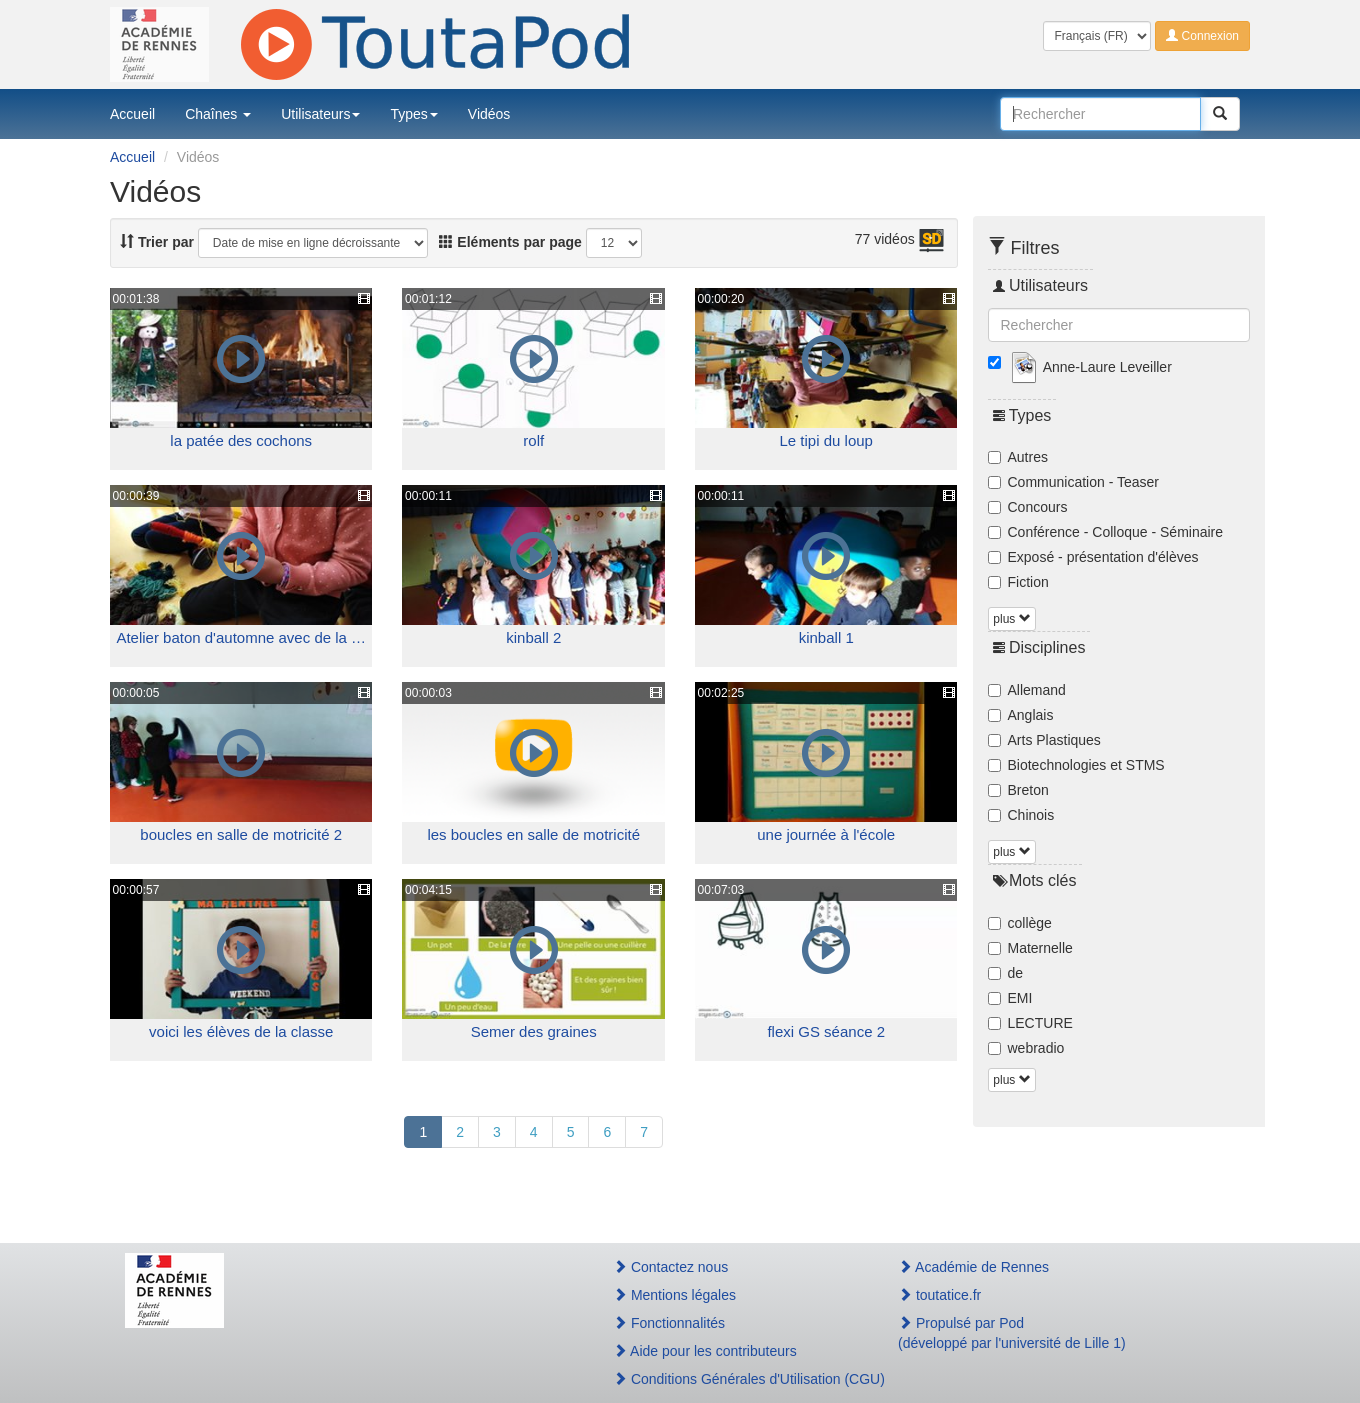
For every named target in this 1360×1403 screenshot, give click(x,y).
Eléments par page (510, 242)
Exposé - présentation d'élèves (1093, 557)
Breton (1018, 790)
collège (1020, 923)
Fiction (1018, 582)
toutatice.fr (939, 1295)
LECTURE (1030, 1023)
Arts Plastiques (1044, 740)
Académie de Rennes (973, 1267)
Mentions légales (674, 1295)
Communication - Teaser (1073, 482)
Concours (1028, 507)
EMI (1010, 998)
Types (413, 114)
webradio (1026, 1048)
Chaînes (218, 114)
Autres (1018, 457)
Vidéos (489, 114)
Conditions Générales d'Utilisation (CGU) (734, 1379)
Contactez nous (670, 1267)
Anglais (1021, 715)
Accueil (132, 114)
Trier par (157, 242)
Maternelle (1030, 948)
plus (1011, 619)
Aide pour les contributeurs (705, 1351)
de (1006, 973)
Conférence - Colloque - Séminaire (1106, 532)
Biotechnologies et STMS (1076, 765)
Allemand (1027, 690)
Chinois (1021, 815)
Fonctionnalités (669, 1323)
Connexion (1202, 36)
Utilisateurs (320, 114)
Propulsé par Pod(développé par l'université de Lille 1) (1012, 1333)
